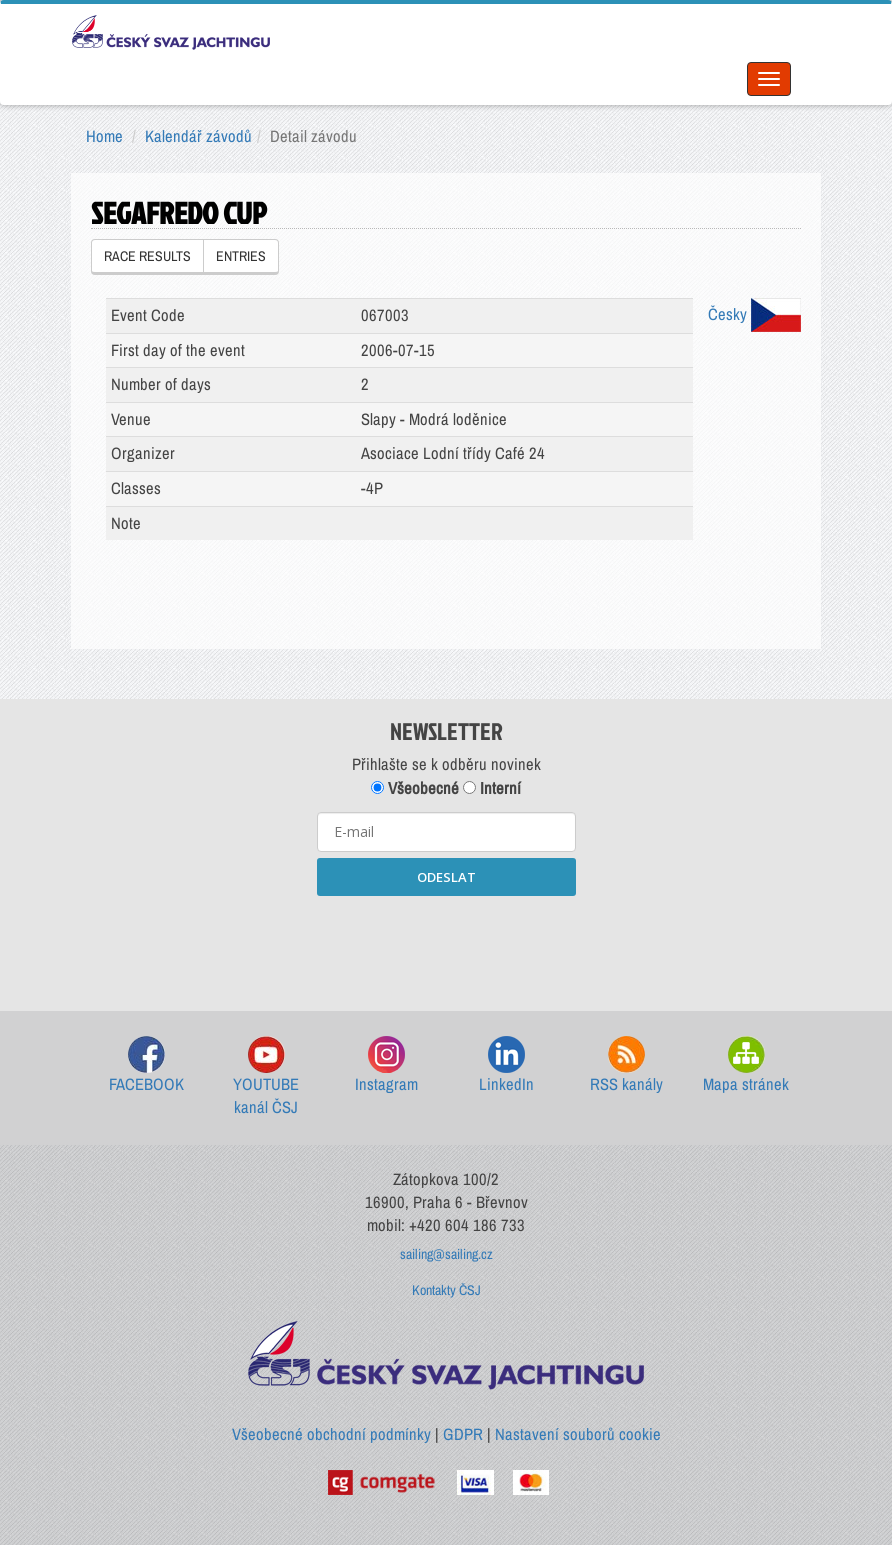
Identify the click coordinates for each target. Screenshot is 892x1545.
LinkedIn (506, 1065)
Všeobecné (415, 788)
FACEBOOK (146, 1065)
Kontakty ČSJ (446, 1290)
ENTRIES (241, 256)
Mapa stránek (746, 1065)
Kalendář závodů (198, 136)
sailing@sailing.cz (446, 1254)
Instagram (386, 1065)
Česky (754, 314)
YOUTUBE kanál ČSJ (266, 1077)
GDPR (463, 1434)
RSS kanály (626, 1065)
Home (104, 136)
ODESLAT (446, 877)
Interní (492, 788)
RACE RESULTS (147, 256)
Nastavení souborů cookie (578, 1434)
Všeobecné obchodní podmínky (331, 1434)
